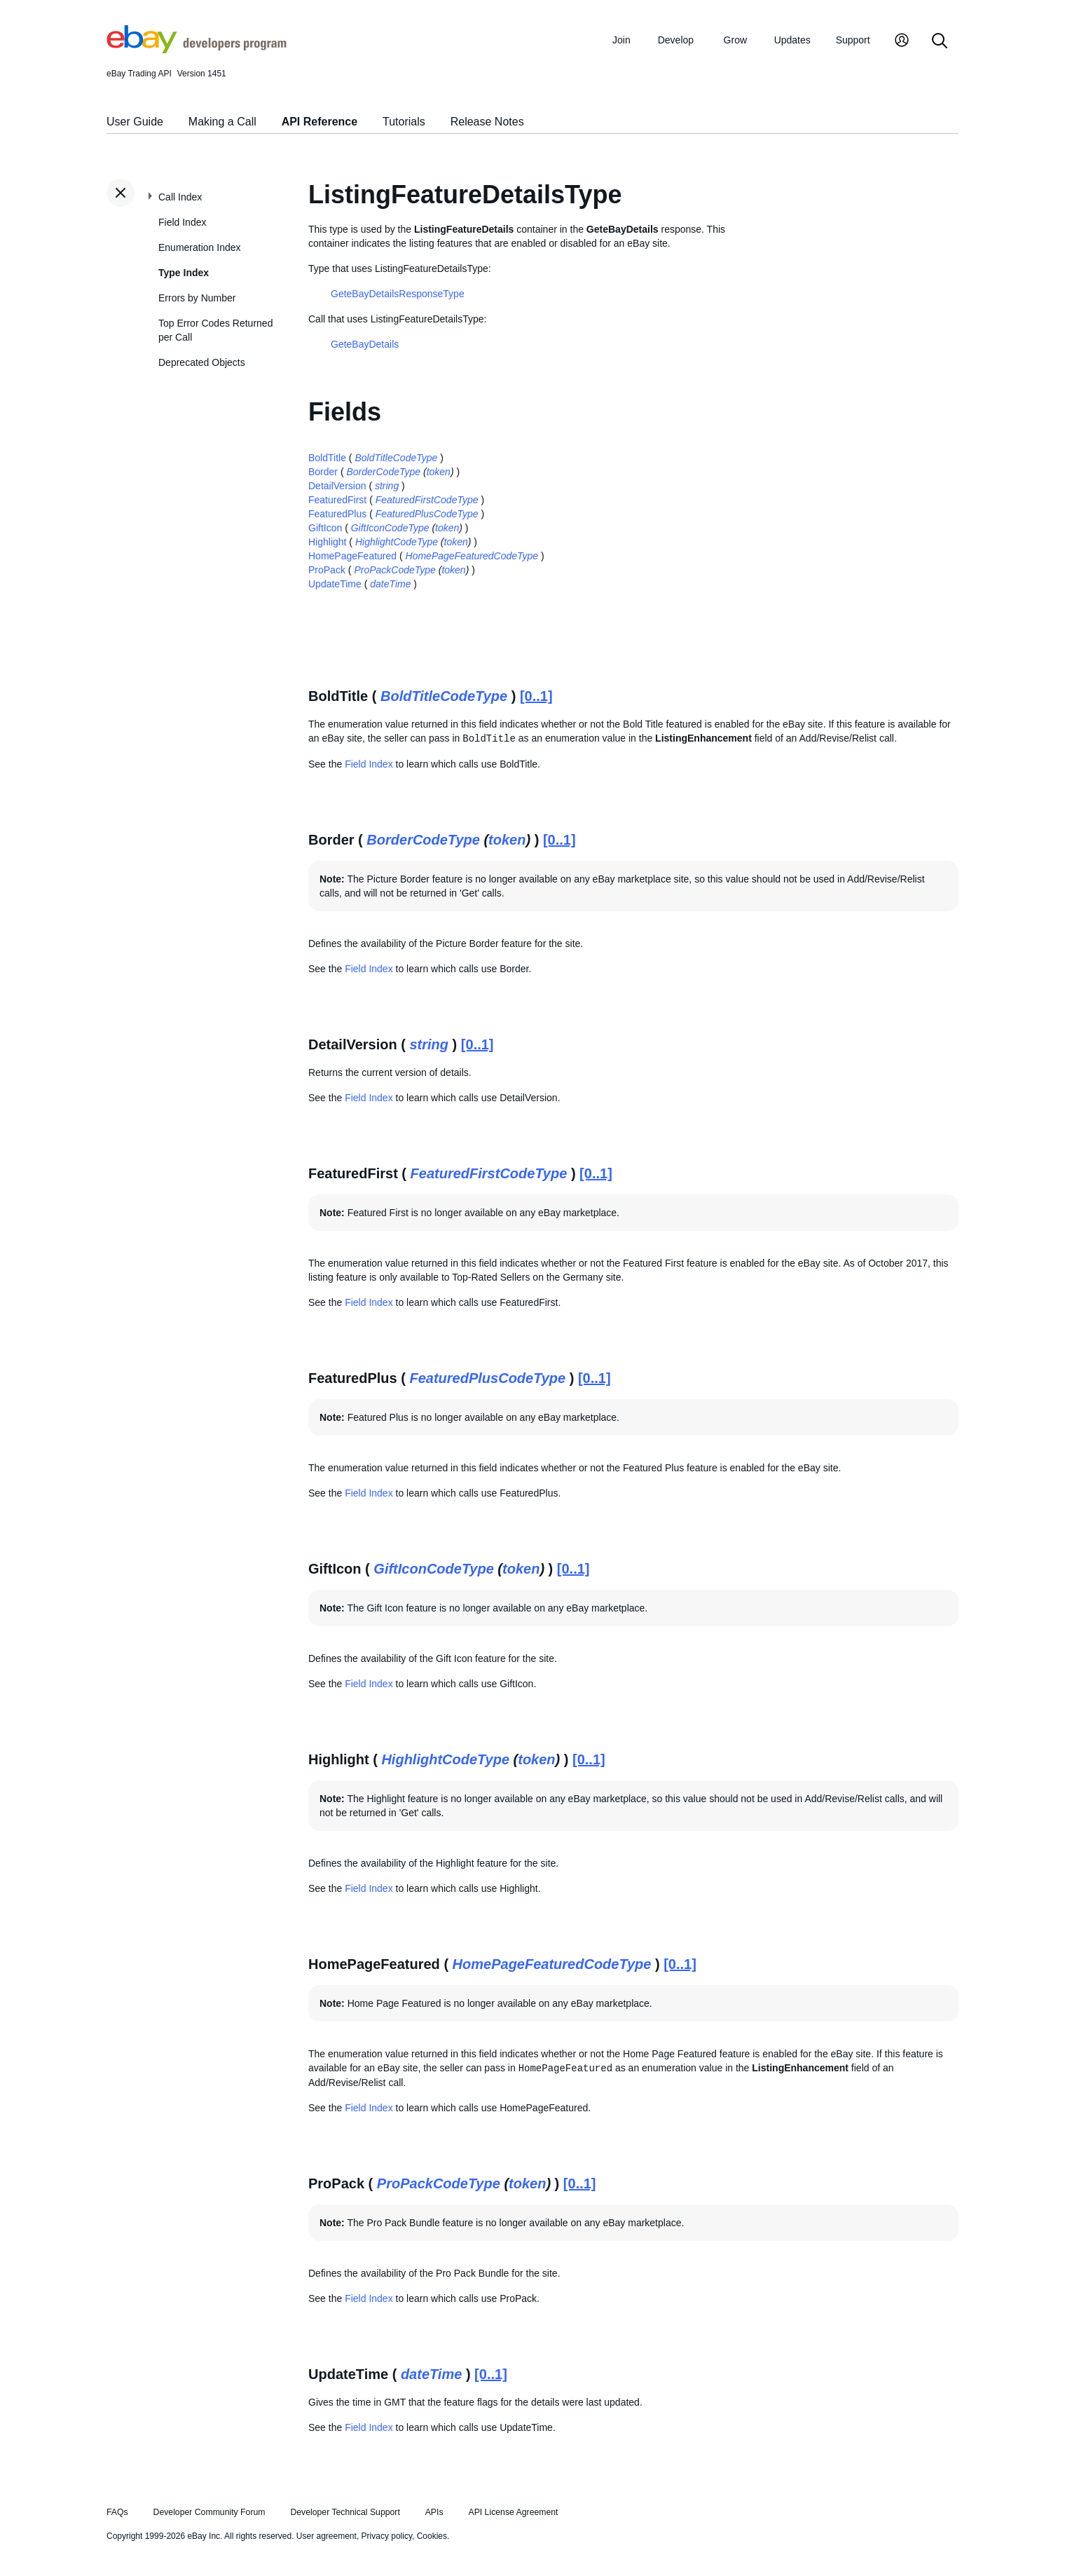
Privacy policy (387, 2536)
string (387, 485)
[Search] (939, 41)
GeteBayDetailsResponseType (398, 293)
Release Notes (487, 122)
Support (853, 40)
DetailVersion (337, 485)
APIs (434, 2512)
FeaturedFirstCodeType (427, 499)
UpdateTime (335, 584)
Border (323, 471)
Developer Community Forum (209, 2512)
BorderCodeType (383, 471)
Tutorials (404, 122)
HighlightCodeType (396, 541)
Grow (735, 40)
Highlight (327, 541)
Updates (792, 40)
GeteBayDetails (365, 344)
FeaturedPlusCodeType (427, 513)
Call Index (180, 197)
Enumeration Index (199, 247)
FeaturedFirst (337, 499)
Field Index (182, 222)
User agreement (326, 2536)
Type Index (183, 272)
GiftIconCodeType (390, 527)
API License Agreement (513, 2512)
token (439, 471)
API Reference (320, 122)
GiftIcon (325, 527)
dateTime (390, 584)
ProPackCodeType (394, 569)
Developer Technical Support (344, 2512)
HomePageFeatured (352, 555)
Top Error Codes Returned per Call (215, 330)
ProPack (326, 569)
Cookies (432, 2536)
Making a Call (222, 122)
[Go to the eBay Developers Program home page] (196, 49)
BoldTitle (327, 457)
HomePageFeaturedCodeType (472, 555)
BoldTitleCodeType (396, 457)
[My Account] (901, 41)
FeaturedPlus (337, 513)
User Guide (134, 122)
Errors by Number (196, 298)
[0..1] (536, 696)
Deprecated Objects (201, 362)
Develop (676, 40)
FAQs (117, 2512)
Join (621, 40)
